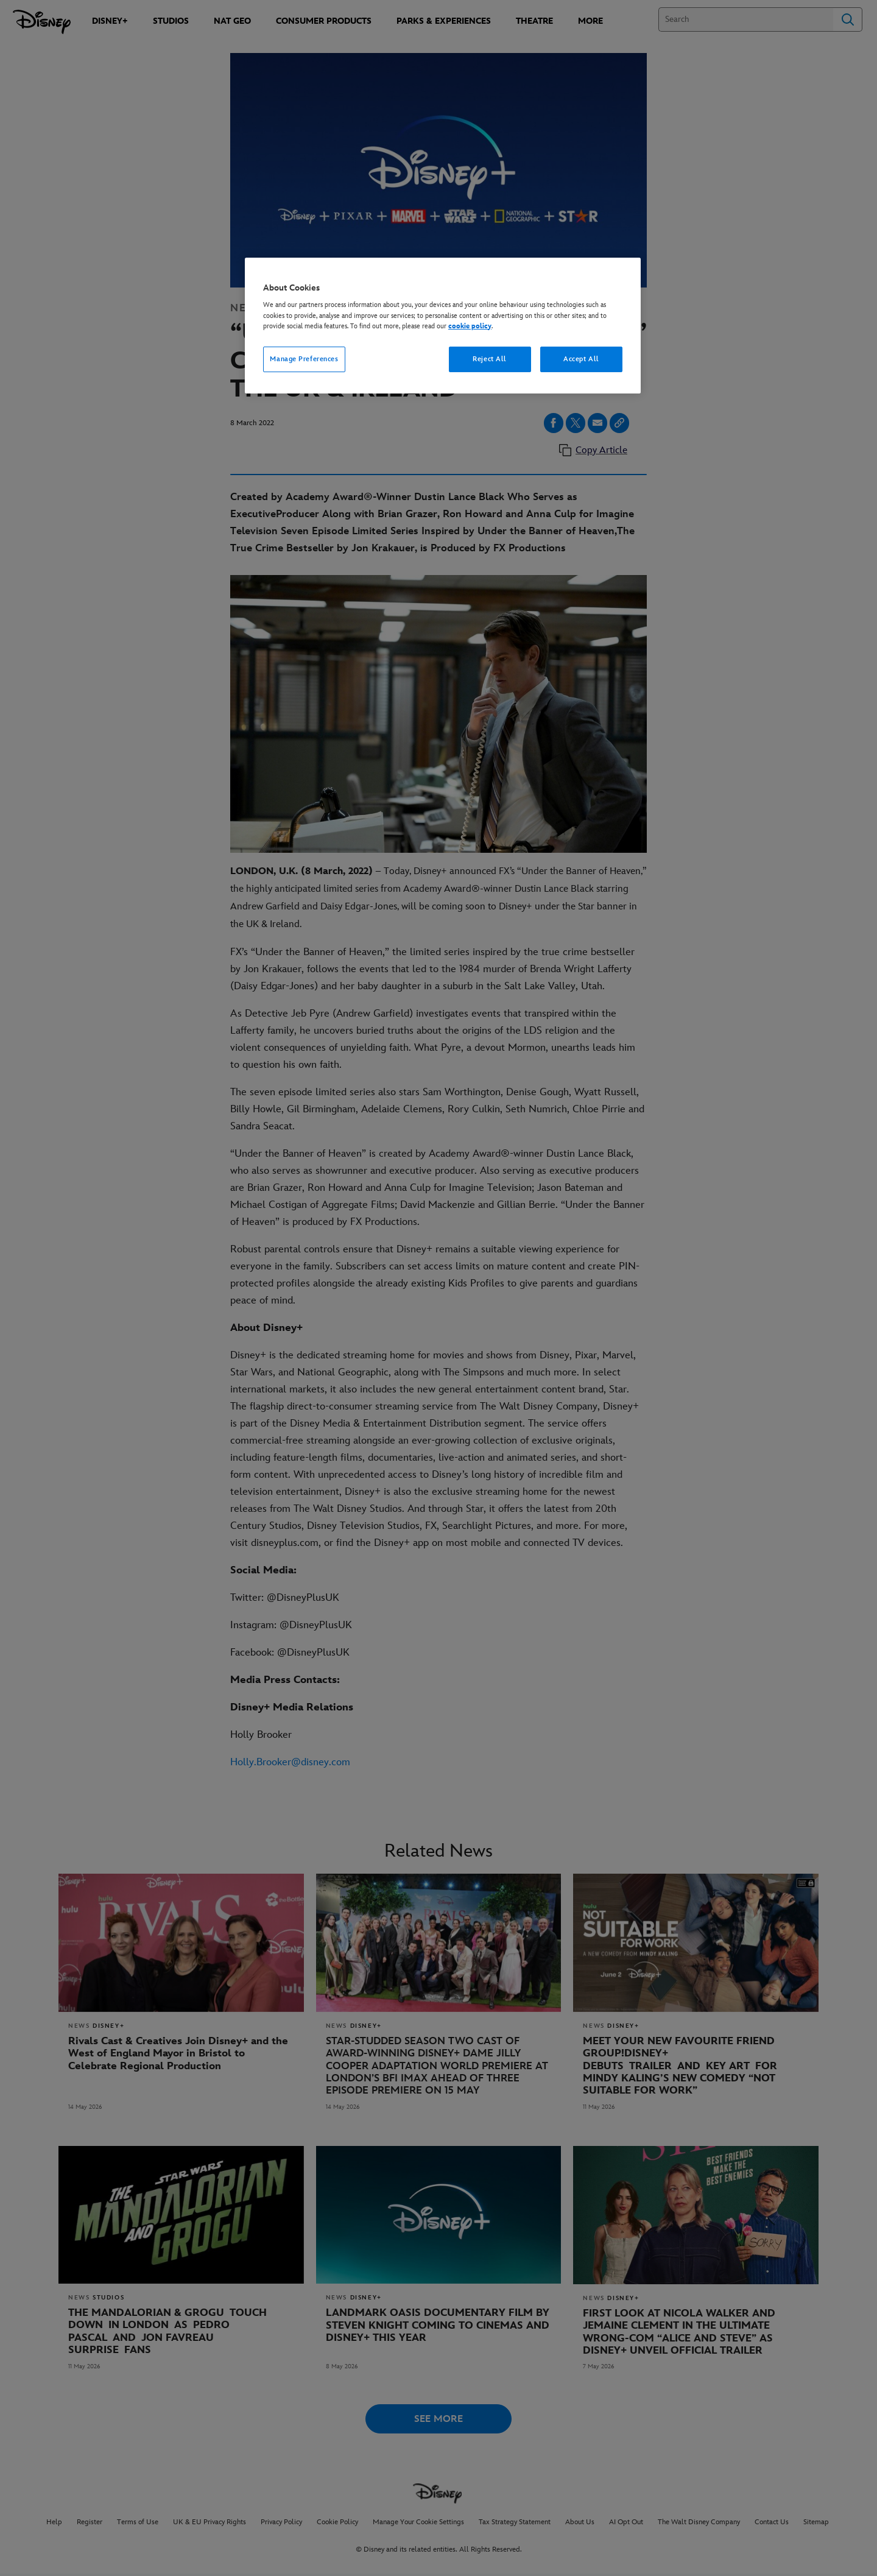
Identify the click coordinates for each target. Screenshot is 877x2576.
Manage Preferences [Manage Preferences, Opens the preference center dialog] (304, 359)
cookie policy (469, 326)
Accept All (581, 359)
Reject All (490, 359)
